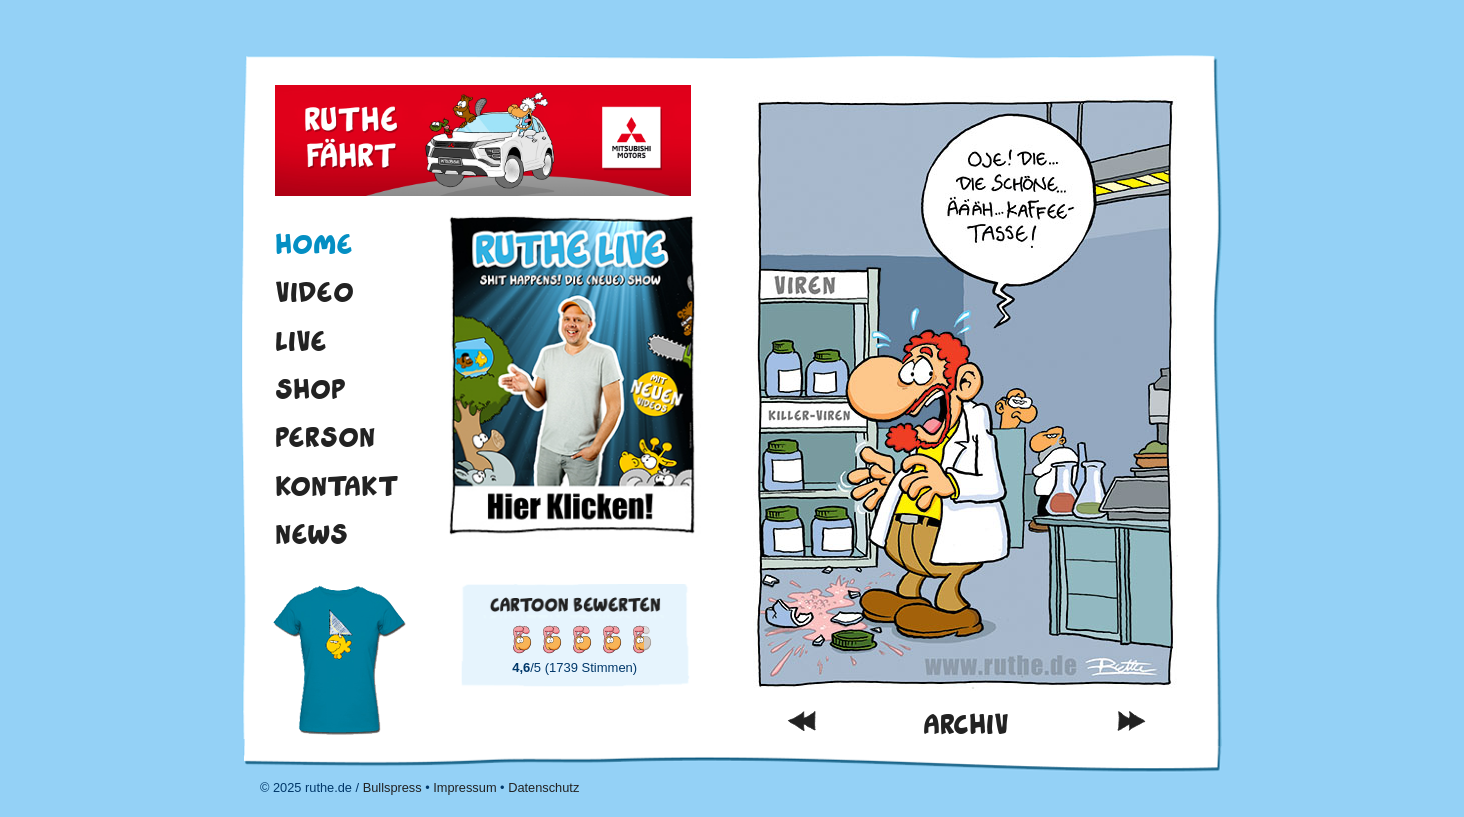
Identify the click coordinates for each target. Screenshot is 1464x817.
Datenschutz (543, 787)
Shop (310, 389)
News (311, 534)
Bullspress (392, 787)
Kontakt (337, 486)
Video (314, 292)
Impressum (464, 787)
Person (325, 437)
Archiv (966, 724)
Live (301, 341)
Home (314, 244)
